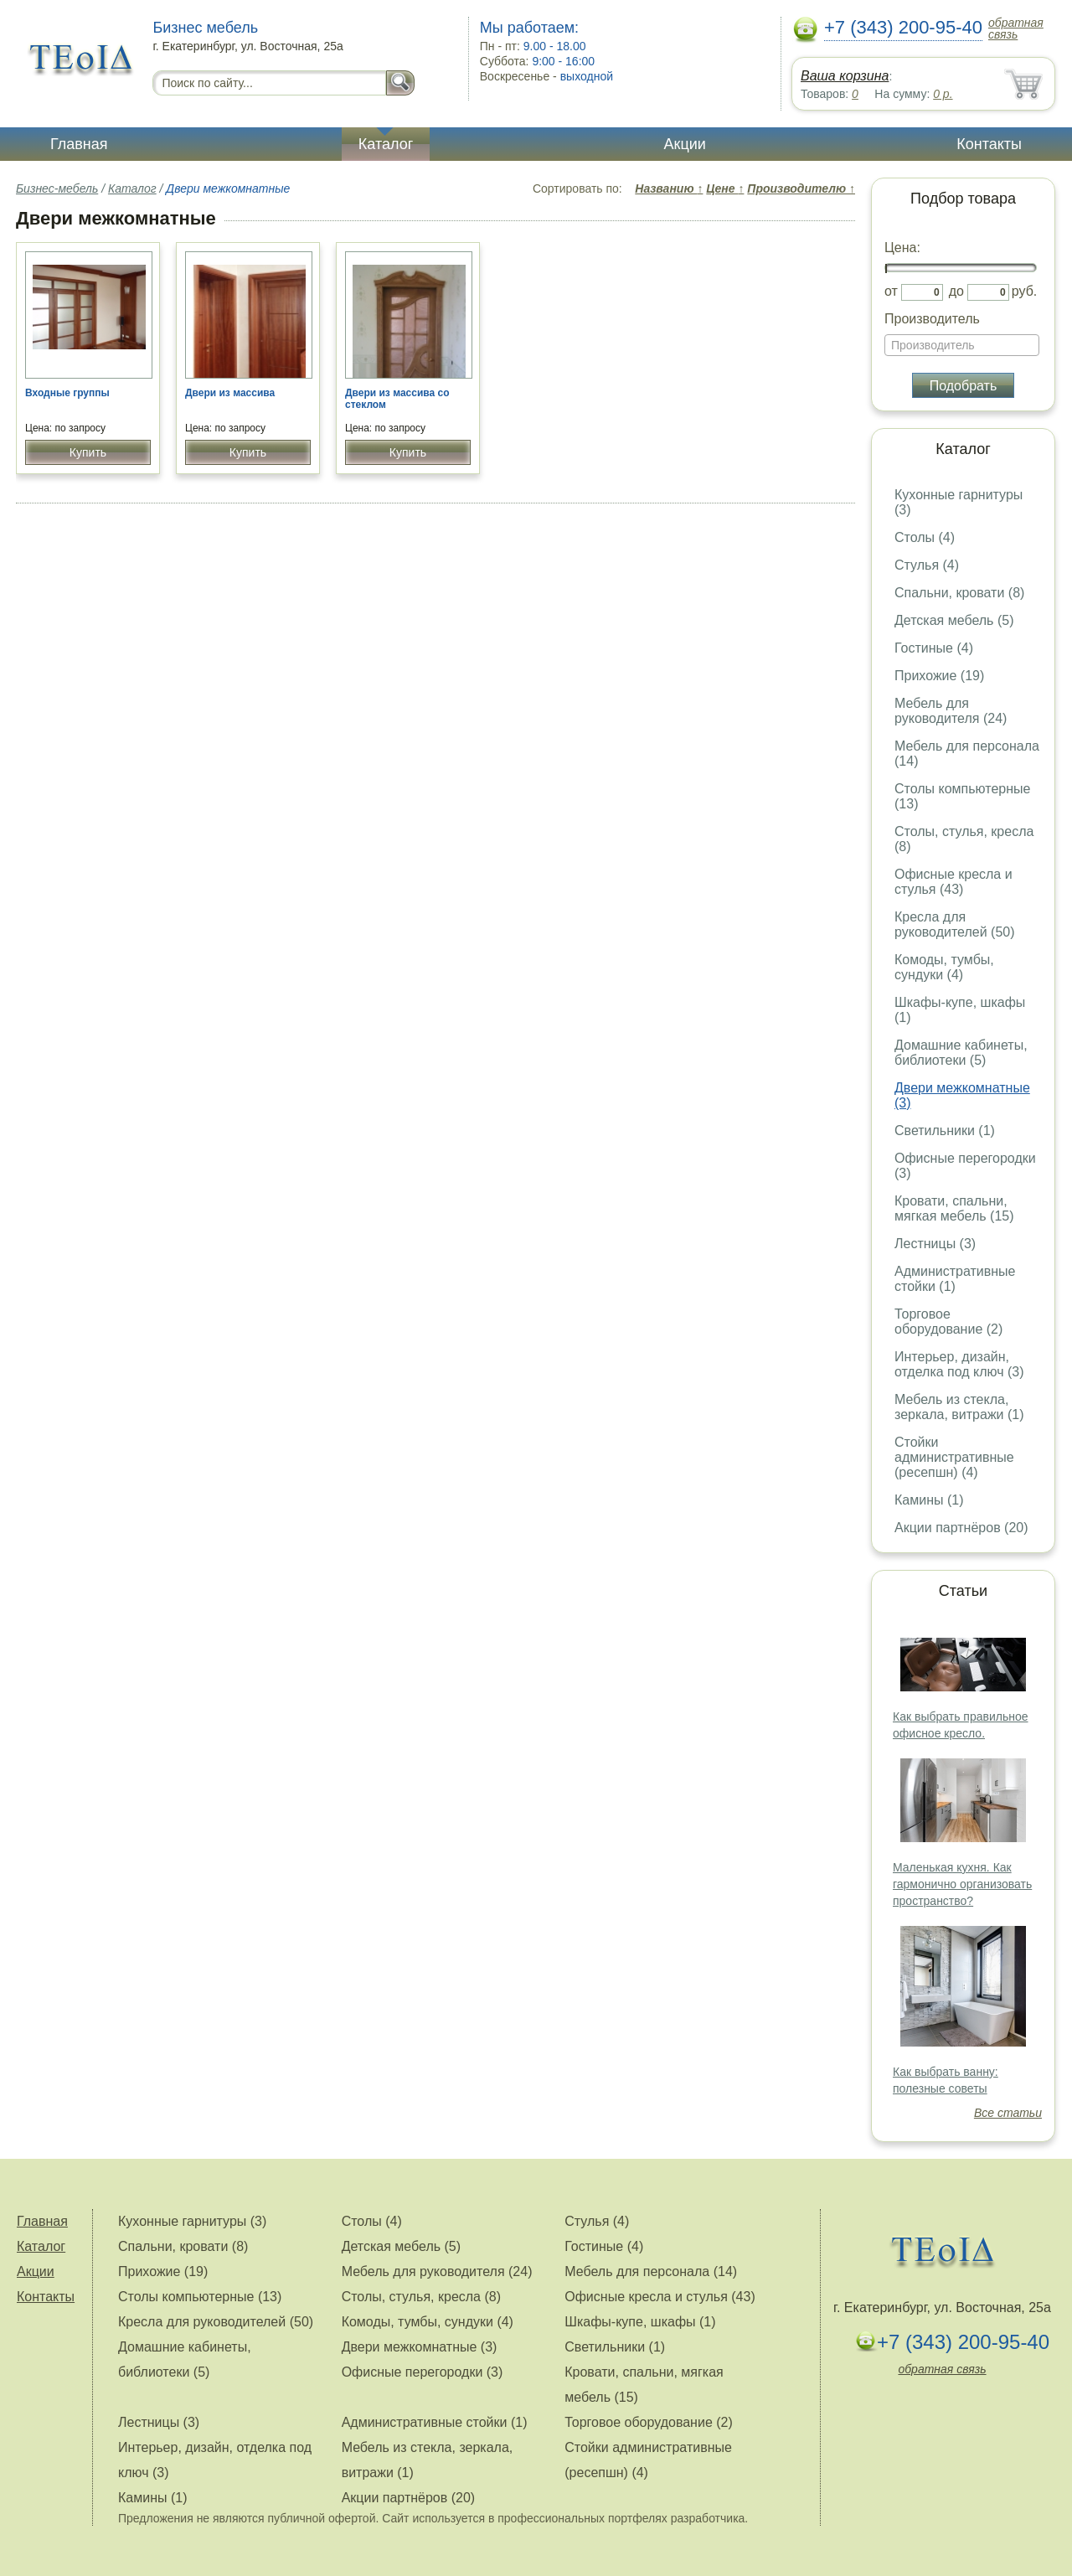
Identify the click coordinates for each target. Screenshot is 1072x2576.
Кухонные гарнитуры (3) (192, 2221)
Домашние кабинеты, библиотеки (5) (961, 1052)
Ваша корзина (845, 76)
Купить (88, 452)
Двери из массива (230, 393)
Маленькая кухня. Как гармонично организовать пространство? (962, 1884)
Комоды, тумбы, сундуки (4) (944, 967)
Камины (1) (929, 1500)
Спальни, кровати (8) (959, 593)
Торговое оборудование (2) (948, 1321)
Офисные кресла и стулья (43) (953, 881)
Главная (79, 144)
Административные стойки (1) (955, 1278)
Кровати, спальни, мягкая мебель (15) (954, 1208)
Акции (685, 144)
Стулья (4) (926, 565)
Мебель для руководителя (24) (950, 710)
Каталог (385, 144)
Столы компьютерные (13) (199, 2296)
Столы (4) (924, 537)
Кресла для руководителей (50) (954, 924)
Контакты (989, 144)
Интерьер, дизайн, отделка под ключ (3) (959, 1364)
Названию (669, 188)
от (891, 291)
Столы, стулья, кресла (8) (421, 2296)
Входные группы (67, 393)
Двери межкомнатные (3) (419, 2347)
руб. (1025, 291)
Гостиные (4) (933, 648)
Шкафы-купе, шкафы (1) (639, 2322)
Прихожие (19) (939, 676)
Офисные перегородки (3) (422, 2372)
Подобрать (963, 386)
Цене (725, 188)
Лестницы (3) (935, 1243)
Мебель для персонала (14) (650, 2271)
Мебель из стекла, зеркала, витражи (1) (959, 1407)
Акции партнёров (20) (961, 1527)
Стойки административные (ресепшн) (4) (954, 1457)
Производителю (801, 188)
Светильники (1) (944, 1130)
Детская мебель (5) (953, 620)
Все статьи (1008, 2112)
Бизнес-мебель (57, 188)
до (956, 291)
